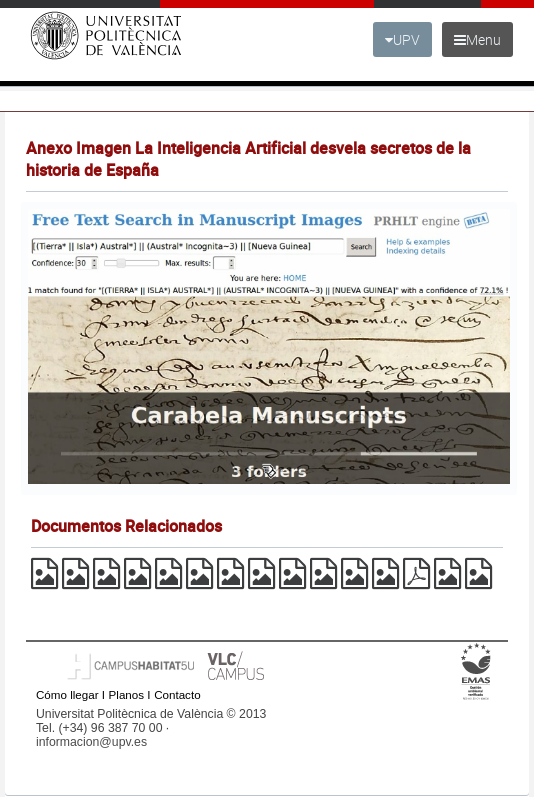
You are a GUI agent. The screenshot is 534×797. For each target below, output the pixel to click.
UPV (402, 39)
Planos (127, 694)
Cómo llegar (67, 694)
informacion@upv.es (91, 742)
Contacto (177, 694)
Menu (477, 39)
